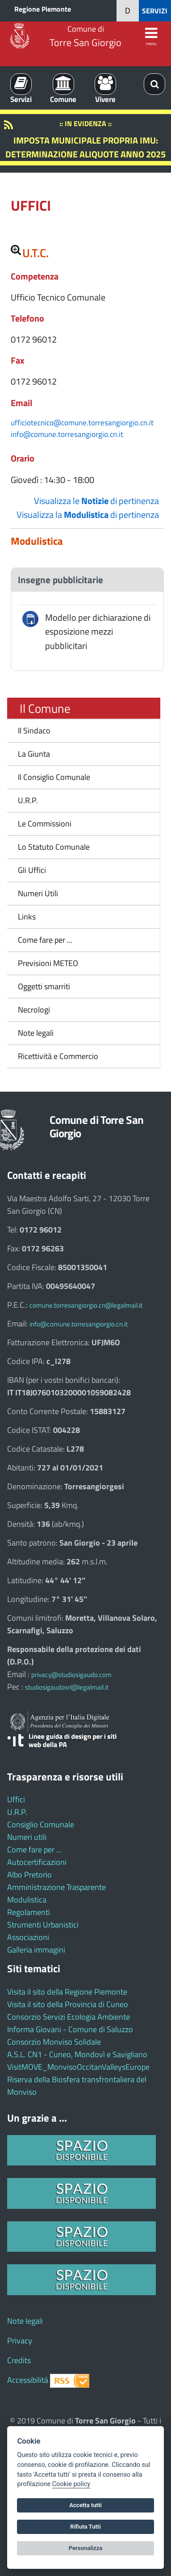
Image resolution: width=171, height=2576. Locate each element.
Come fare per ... (45, 940)
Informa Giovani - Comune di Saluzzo (70, 2029)
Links (27, 917)
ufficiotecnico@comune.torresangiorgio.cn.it (82, 422)
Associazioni (28, 1937)
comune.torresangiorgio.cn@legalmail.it (85, 1305)
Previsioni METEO (48, 963)
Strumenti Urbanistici (43, 1925)
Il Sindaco (34, 730)
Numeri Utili (38, 893)
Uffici (16, 1799)
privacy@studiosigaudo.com (71, 1674)
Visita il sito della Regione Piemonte (67, 1992)
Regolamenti (28, 1912)
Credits (19, 2360)
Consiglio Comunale (40, 1824)
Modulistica (26, 1900)
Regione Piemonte (42, 9)
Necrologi (34, 1010)
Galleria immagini (36, 1950)
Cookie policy (71, 2484)
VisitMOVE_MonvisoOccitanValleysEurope (78, 2067)
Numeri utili (26, 1837)
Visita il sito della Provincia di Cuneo (67, 2004)
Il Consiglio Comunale (54, 777)
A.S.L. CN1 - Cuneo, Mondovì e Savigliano (77, 2054)
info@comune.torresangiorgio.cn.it (67, 434)
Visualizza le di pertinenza (96, 501)
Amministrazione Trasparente (56, 1887)
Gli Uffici (32, 870)
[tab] (87, 580)
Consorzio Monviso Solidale (54, 2042)
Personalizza (86, 2548)
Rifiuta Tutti (85, 2526)
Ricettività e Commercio (58, 1056)
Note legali (36, 1033)
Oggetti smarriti (44, 986)
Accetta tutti (85, 2505)
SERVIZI (154, 10)
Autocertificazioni (37, 1862)
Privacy (19, 2340)
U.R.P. (28, 800)
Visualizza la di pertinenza (88, 514)
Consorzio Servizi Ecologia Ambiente (68, 2017)
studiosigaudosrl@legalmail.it (66, 1687)
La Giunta (34, 754)
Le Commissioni (44, 824)
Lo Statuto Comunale (54, 847)
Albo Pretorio (29, 1874)
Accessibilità (27, 2380)
